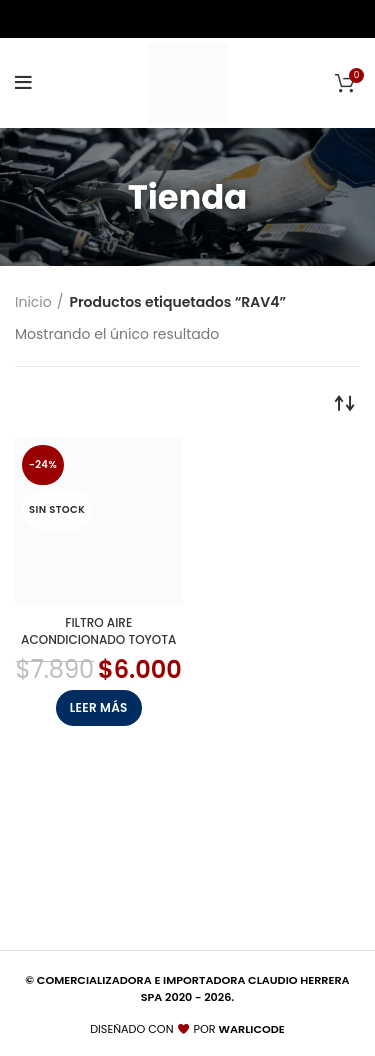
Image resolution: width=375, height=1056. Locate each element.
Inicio (33, 302)
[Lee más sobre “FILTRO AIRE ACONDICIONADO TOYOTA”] (99, 708)
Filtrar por (68, 402)
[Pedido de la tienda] (345, 402)
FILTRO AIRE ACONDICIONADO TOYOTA (98, 631)
